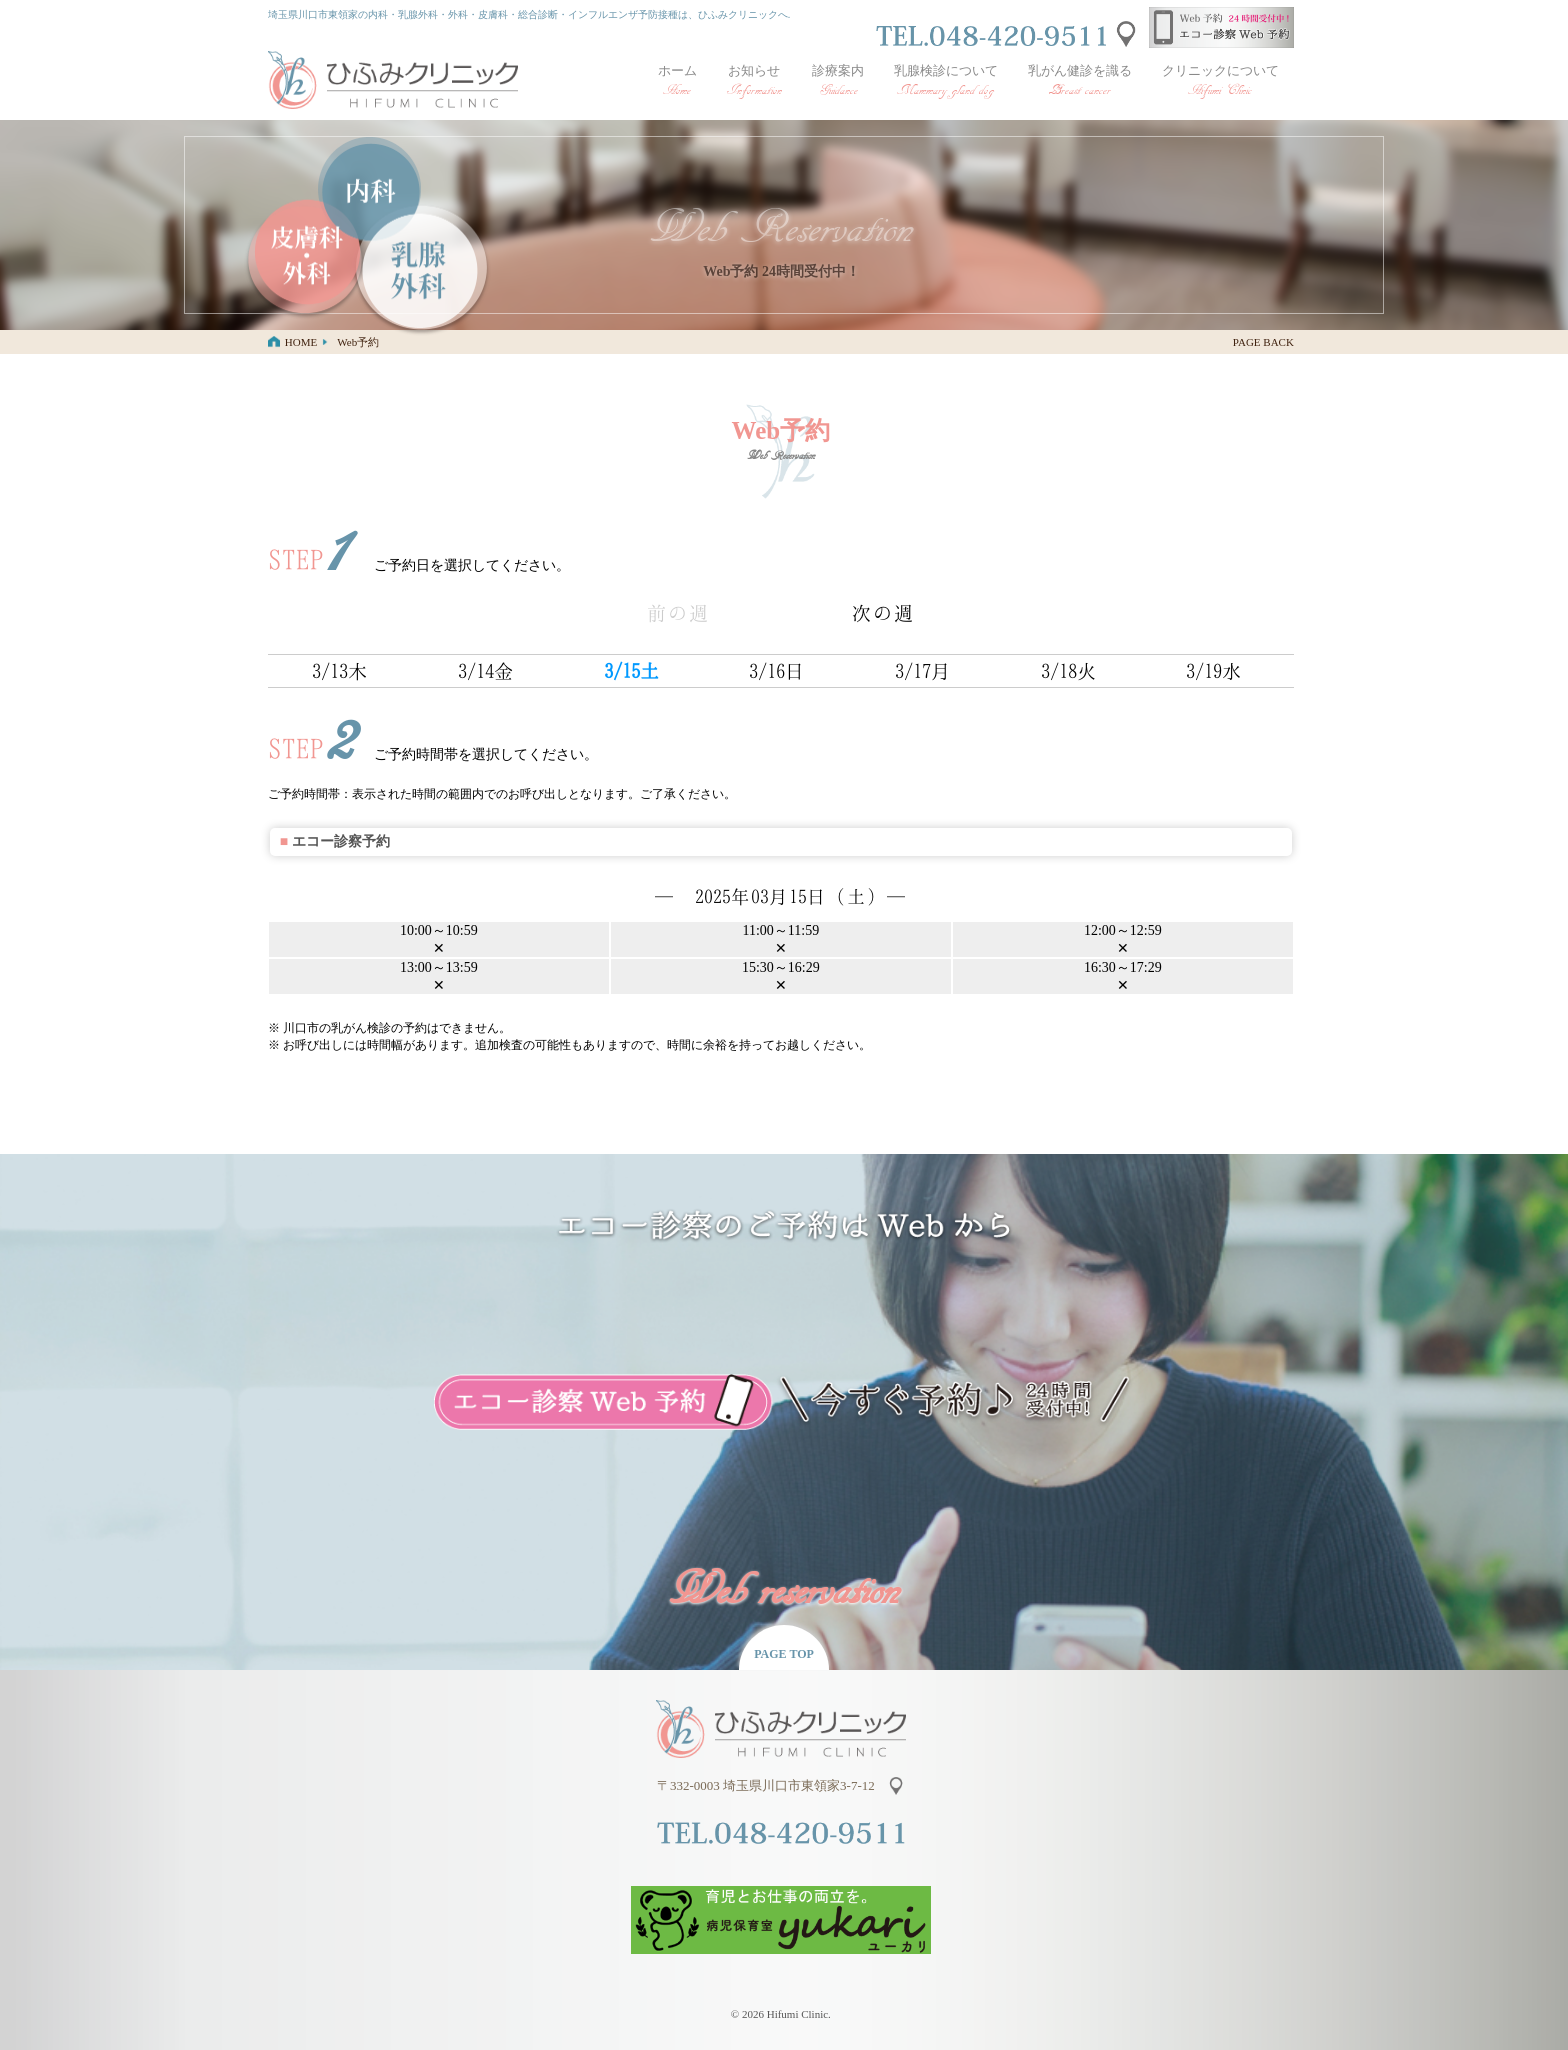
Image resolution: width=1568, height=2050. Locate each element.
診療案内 (838, 81)
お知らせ (754, 81)
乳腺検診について (946, 81)
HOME (301, 342)
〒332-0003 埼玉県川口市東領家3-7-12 (768, 1785)
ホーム (677, 81)
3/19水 (1214, 670)
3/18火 (1069, 670)
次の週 (883, 612)
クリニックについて (1220, 81)
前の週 (678, 612)
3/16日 (777, 670)
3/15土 (632, 670)
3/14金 (486, 670)
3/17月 (923, 670)
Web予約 (358, 342)
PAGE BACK (1263, 342)
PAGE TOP (784, 1654)
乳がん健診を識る (1080, 81)
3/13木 (340, 670)
